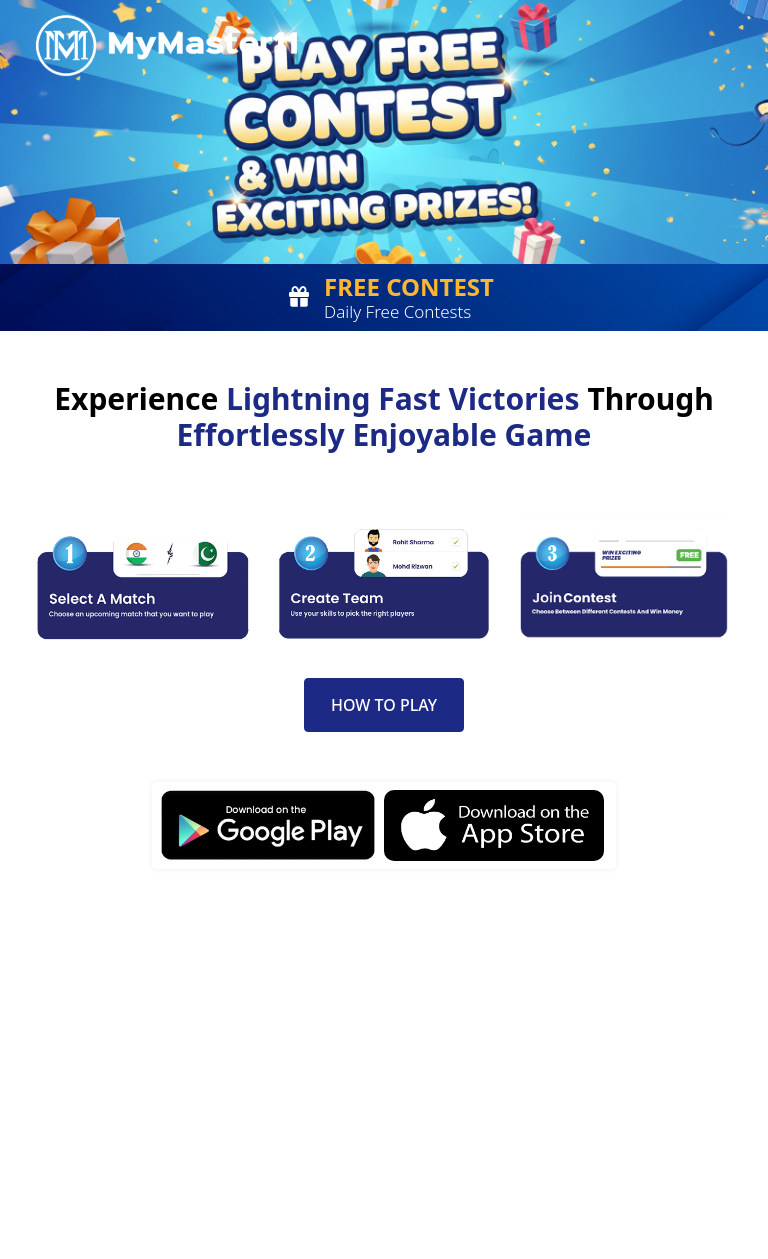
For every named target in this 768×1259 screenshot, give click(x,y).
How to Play (384, 705)
